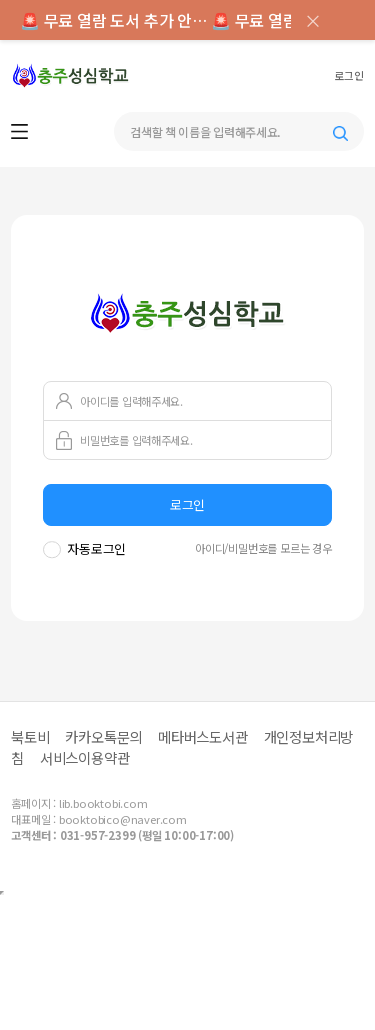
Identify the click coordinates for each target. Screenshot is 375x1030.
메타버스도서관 (203, 736)
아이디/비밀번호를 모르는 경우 (263, 548)
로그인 (348, 76)
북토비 (30, 736)
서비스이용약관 (85, 757)
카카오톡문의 (103, 736)
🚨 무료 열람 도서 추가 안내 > (115, 20)
